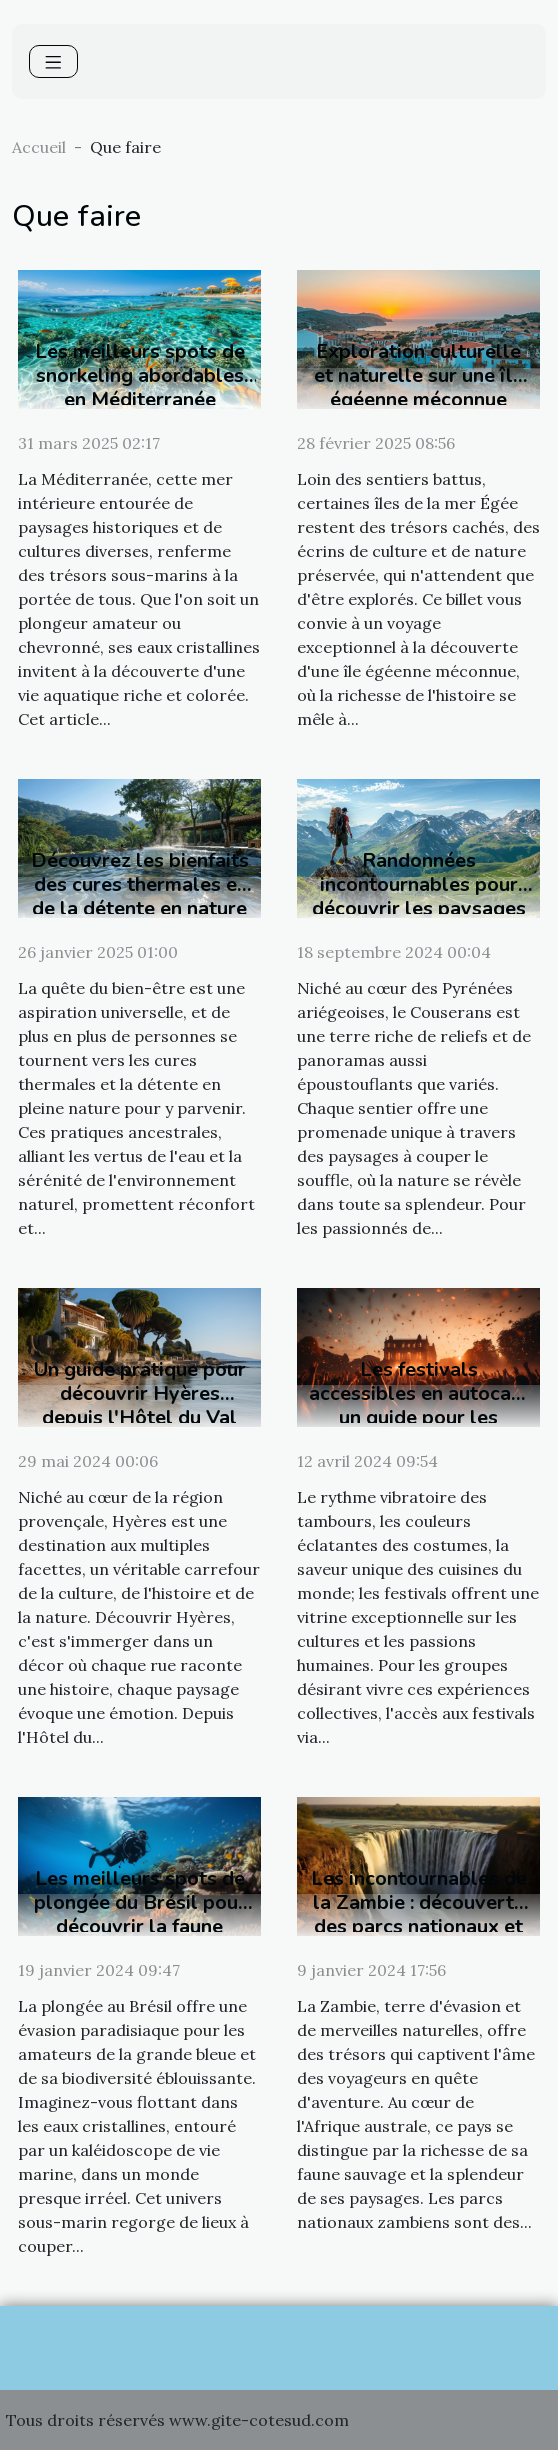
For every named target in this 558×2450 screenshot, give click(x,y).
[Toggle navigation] (53, 61)
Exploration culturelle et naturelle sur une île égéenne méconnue (419, 375)
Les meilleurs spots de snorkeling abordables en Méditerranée (140, 375)
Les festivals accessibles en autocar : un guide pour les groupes (418, 1405)
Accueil (39, 147)
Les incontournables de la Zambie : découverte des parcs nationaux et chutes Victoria (419, 1914)
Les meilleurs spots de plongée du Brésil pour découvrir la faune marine (140, 1914)
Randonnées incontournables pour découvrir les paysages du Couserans (419, 896)
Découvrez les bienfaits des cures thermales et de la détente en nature (140, 884)
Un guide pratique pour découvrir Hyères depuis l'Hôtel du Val (140, 1393)
